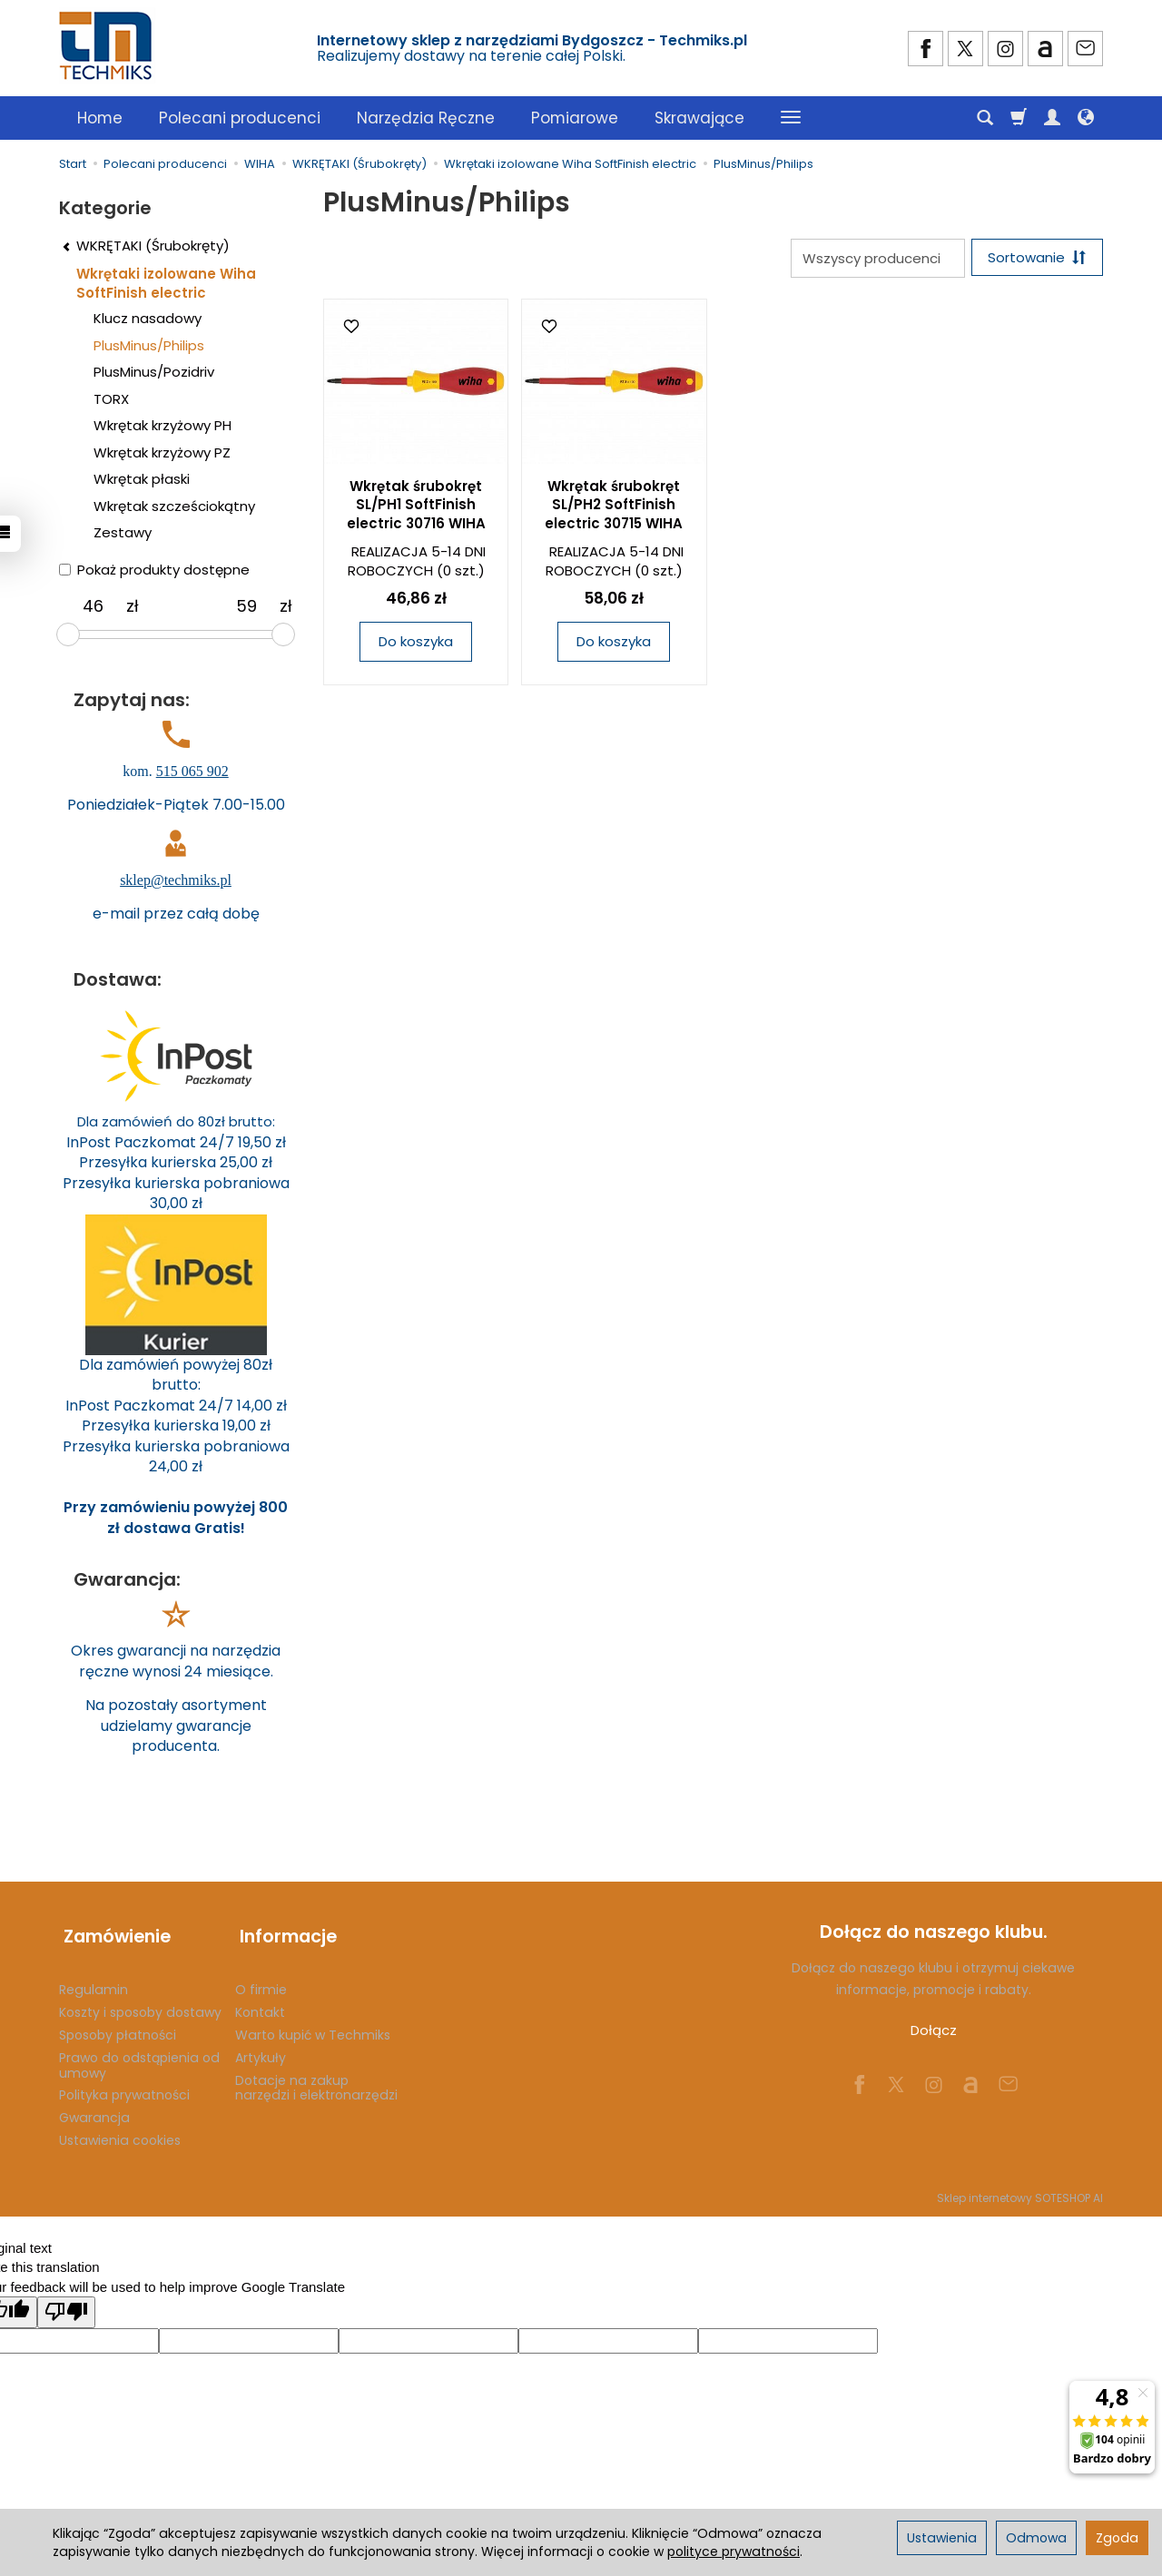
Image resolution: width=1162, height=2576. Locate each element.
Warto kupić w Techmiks (312, 2025)
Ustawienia (942, 2538)
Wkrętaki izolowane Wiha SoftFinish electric (166, 283)
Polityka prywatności (124, 2085)
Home (100, 118)
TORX (111, 398)
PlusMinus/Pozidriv (154, 371)
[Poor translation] (66, 2302)
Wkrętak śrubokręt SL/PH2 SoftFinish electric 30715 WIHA (614, 506)
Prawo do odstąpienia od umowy (139, 2054)
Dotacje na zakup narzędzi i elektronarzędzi (316, 2077)
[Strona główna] (107, 45)
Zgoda (1117, 2538)
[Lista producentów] (873, 258)
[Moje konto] (1052, 118)
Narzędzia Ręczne (426, 118)
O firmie (261, 1980)
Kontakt (260, 2002)
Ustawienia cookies (120, 2130)
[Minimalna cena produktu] (92, 606)
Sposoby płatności (117, 2025)
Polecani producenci (239, 118)
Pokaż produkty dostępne (154, 569)
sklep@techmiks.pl (175, 880)
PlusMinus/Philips (149, 345)
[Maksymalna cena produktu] (246, 606)
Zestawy (123, 532)
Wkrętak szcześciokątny (174, 506)
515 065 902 (192, 771)
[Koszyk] (1018, 118)
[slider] (68, 634)
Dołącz (934, 2030)
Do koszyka (416, 643)
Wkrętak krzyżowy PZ (162, 452)
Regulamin (93, 1980)
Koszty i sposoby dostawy (140, 2002)
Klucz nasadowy (148, 318)
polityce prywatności (733, 2551)
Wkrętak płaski (142, 478)
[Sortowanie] (1035, 258)
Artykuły (260, 2047)
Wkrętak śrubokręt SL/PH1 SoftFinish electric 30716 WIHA (416, 506)
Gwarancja (94, 2108)
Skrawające (699, 118)
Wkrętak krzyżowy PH (162, 425)
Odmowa (1036, 2538)
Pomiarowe (574, 118)
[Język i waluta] (1085, 118)
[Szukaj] (985, 118)
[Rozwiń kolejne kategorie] (791, 118)
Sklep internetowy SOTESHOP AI (1020, 2187)
